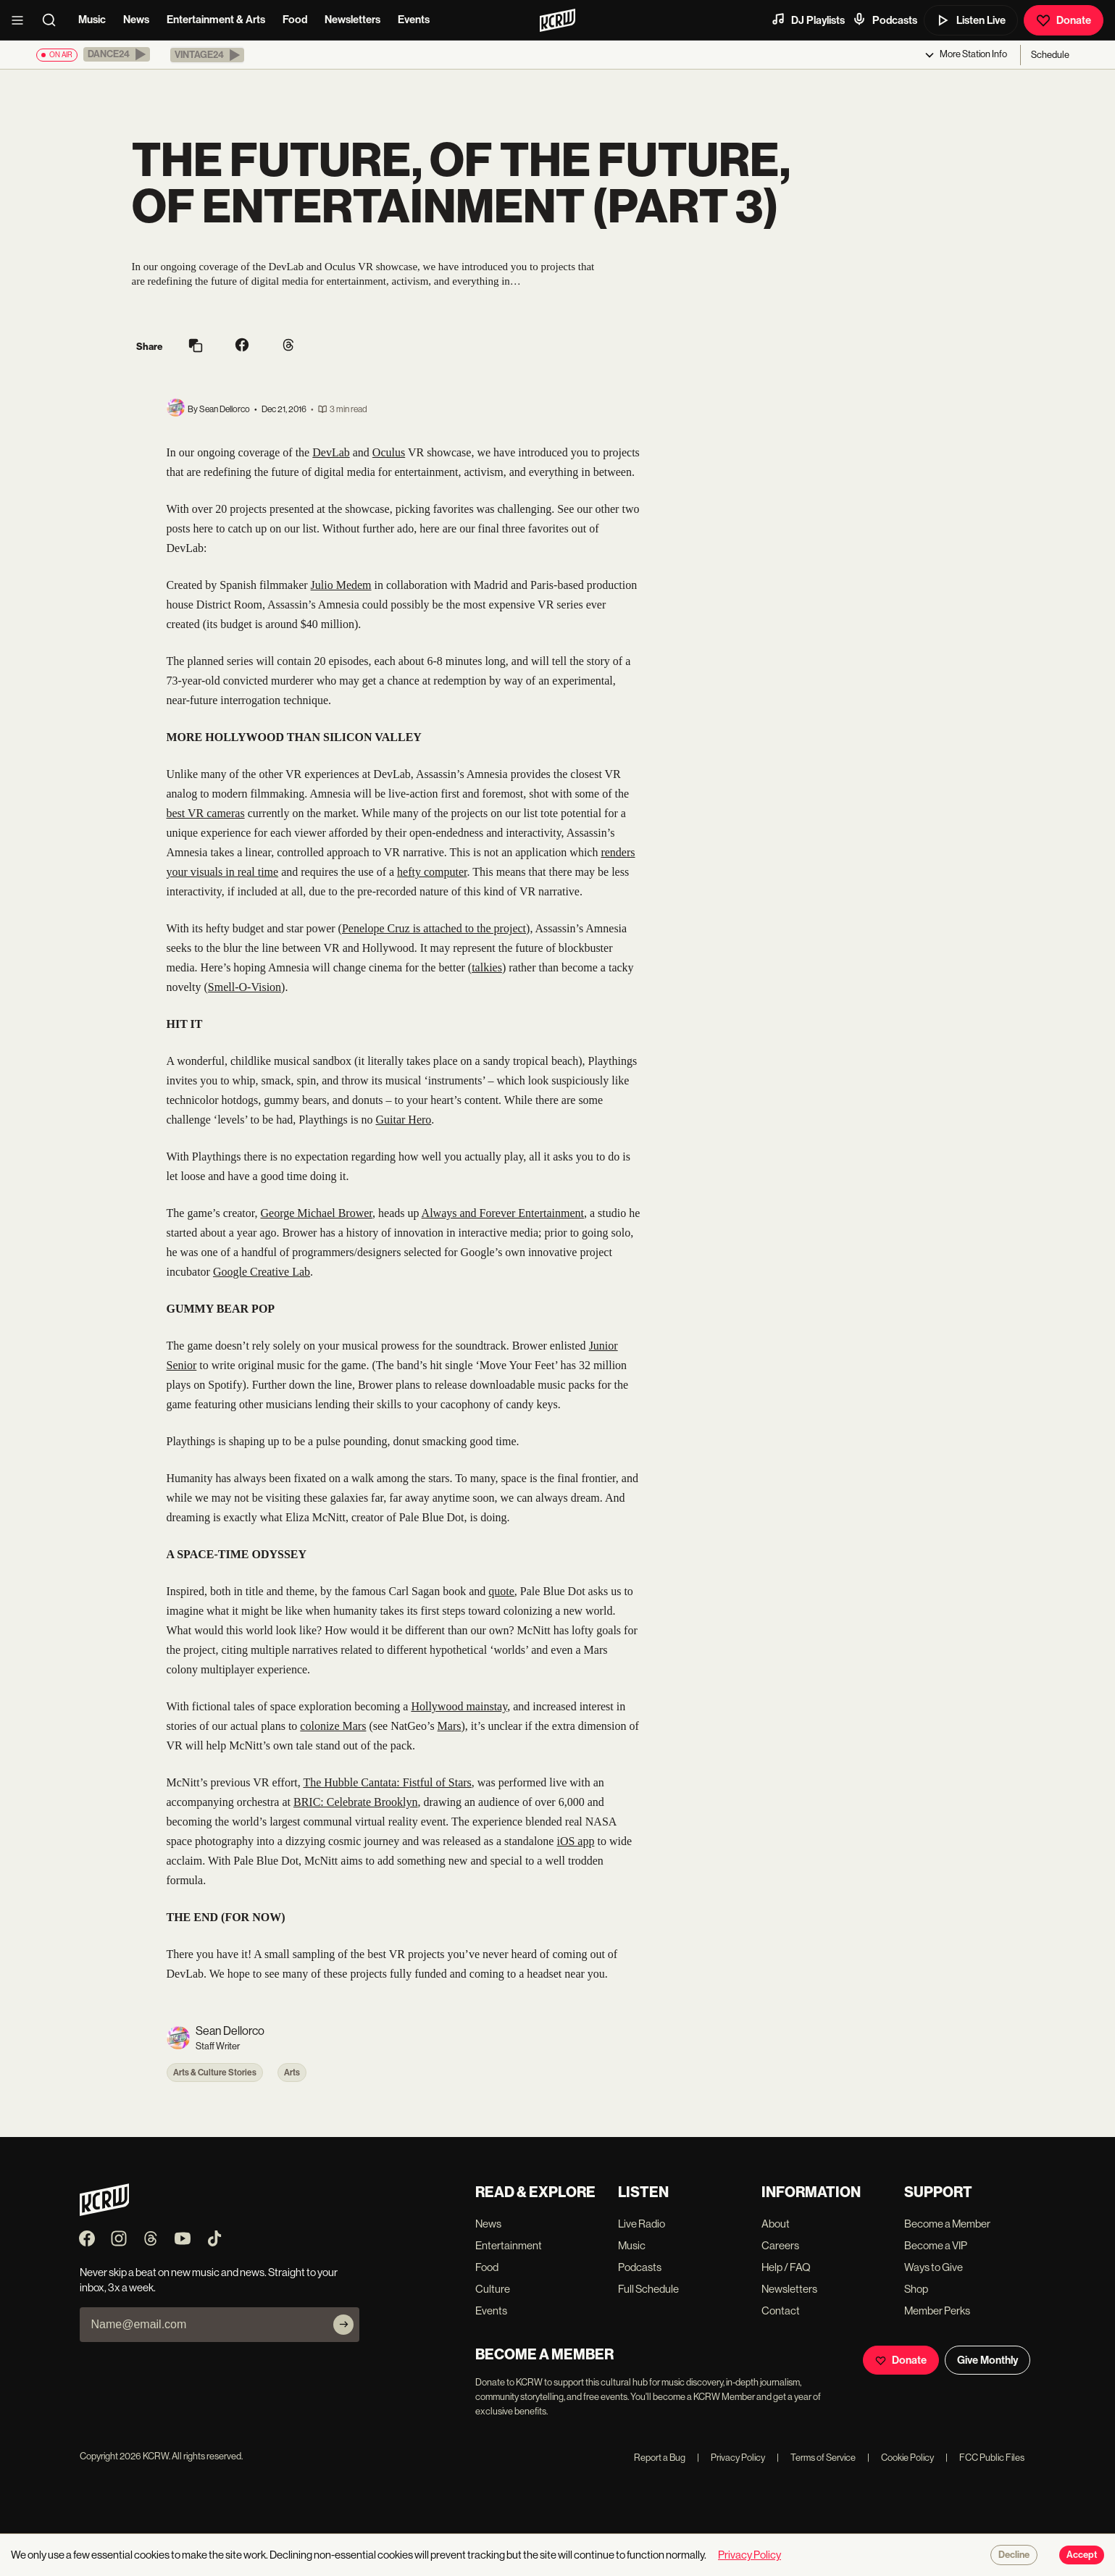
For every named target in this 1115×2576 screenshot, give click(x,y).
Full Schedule (648, 2289)
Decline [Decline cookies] (1014, 2555)
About (775, 2223)
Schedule (1050, 54)
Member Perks (937, 2310)
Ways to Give (933, 2267)
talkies (487, 967)
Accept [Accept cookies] (1081, 2555)
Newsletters (352, 19)
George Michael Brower (316, 1213)
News (136, 19)
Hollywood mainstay (459, 1706)
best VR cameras (206, 813)
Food (295, 19)
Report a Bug (659, 2457)
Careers (780, 2245)
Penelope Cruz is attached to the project (434, 928)
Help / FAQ (786, 2267)
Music (92, 19)
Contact (780, 2310)
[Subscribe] (343, 2324)
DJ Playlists (808, 19)
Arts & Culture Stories (214, 2072)
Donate (1063, 20)
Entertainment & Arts (216, 19)
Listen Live (971, 20)
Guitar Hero (403, 1119)
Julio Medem (341, 585)
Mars (450, 1726)
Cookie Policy (900, 2457)
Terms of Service (816, 2457)
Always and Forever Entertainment (503, 1213)
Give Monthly (987, 2360)
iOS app (575, 1841)
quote (501, 1591)
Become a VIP (935, 2245)
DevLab (331, 452)
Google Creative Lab (261, 1272)
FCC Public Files (984, 2457)
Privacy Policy (731, 2457)
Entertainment (508, 2245)
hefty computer (432, 872)
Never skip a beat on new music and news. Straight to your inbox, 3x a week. (209, 2279)
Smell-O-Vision (244, 987)
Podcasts (884, 19)
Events (414, 19)
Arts (292, 2072)
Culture (492, 2289)
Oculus (388, 452)
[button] (116, 54)
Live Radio (641, 2223)
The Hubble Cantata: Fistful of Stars (387, 1782)
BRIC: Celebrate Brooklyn (355, 1802)
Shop (916, 2289)
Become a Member (947, 2223)
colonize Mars (333, 1726)
